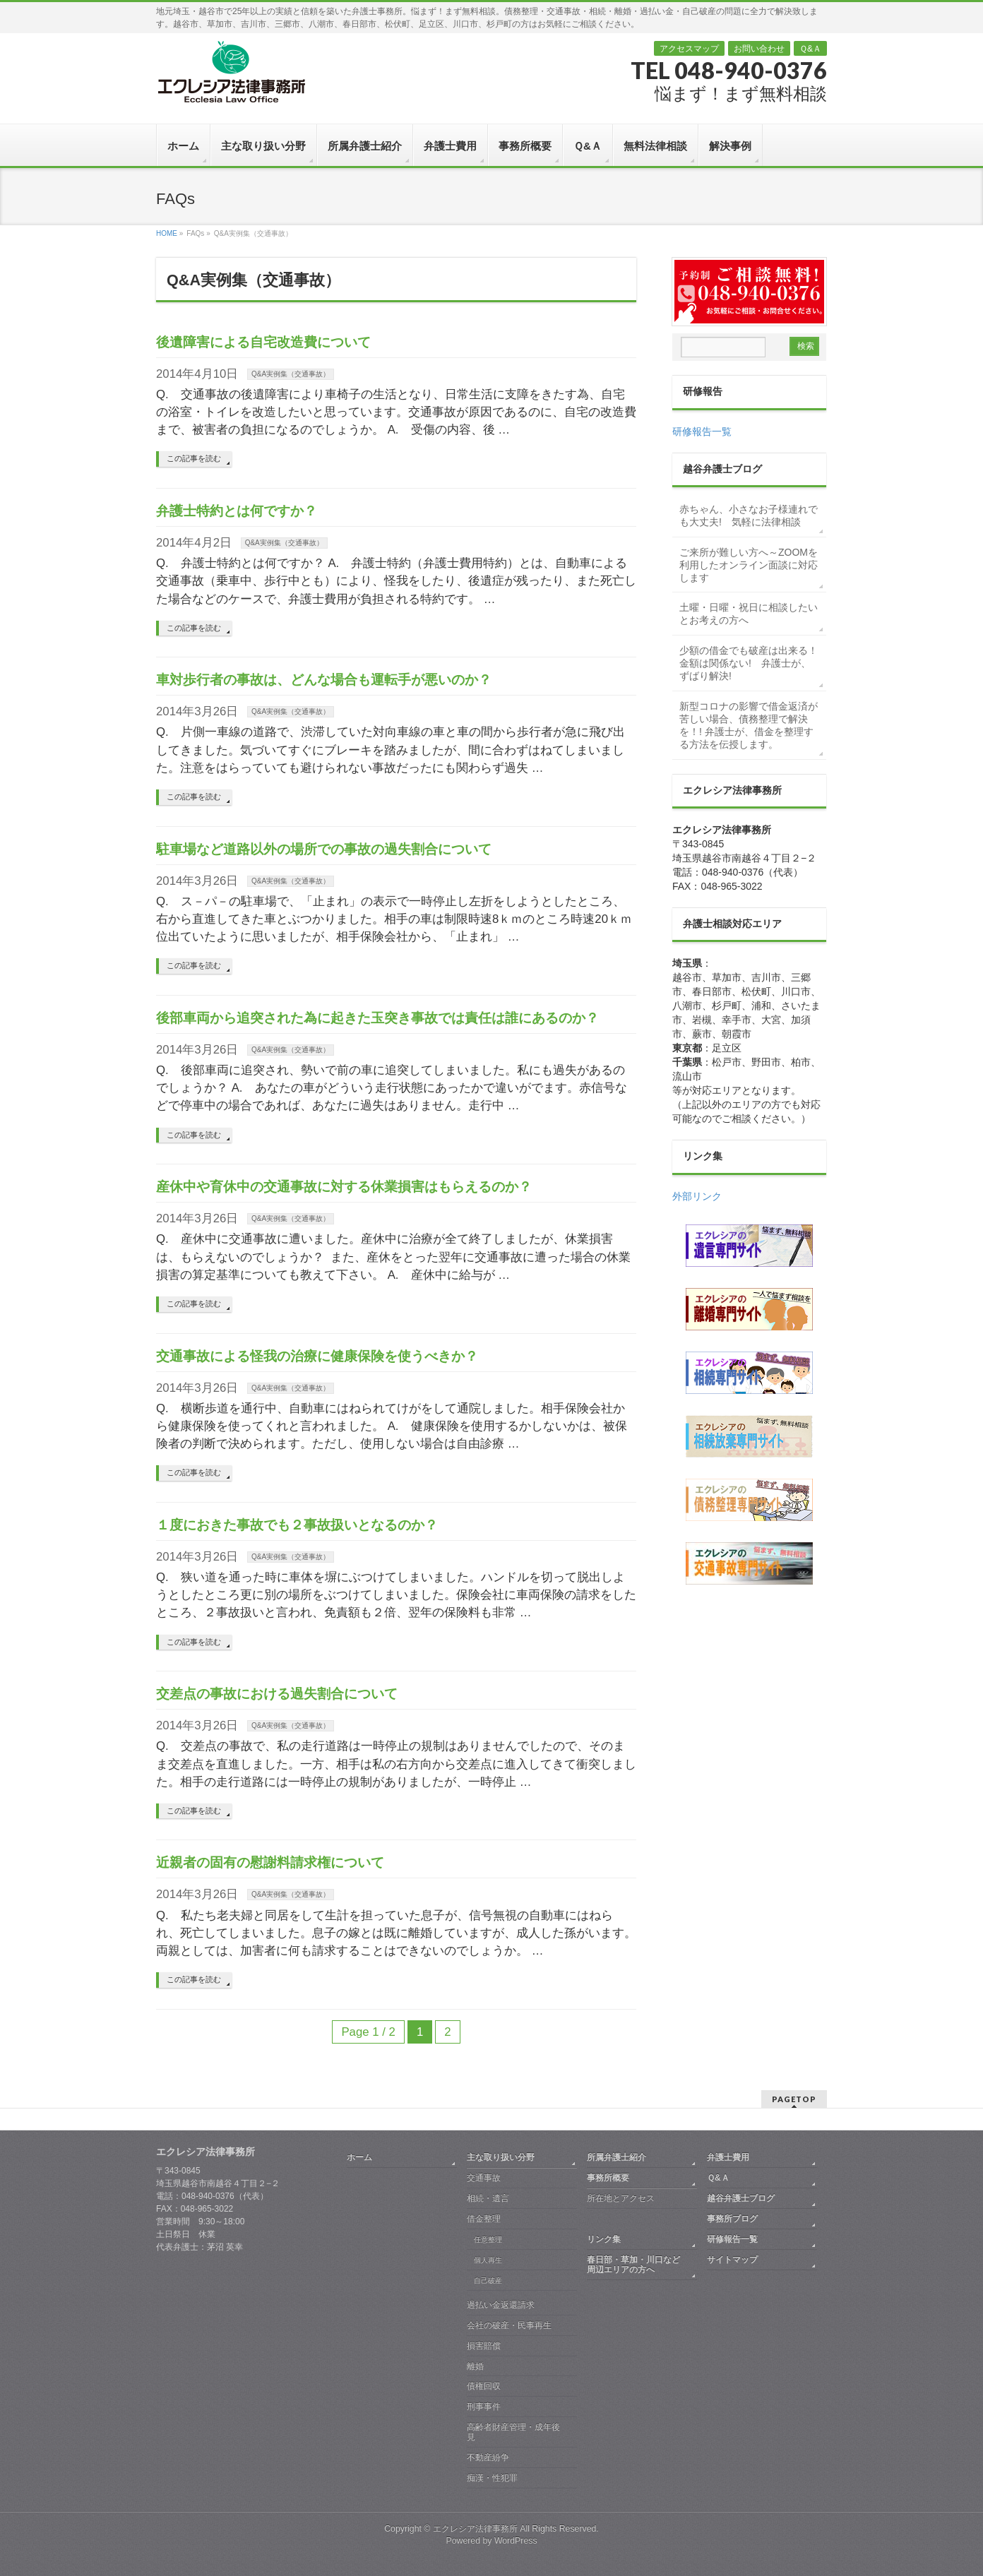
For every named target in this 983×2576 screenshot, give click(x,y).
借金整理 (484, 2219)
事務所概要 (608, 2178)
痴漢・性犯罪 (492, 2478)
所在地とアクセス (621, 2198)
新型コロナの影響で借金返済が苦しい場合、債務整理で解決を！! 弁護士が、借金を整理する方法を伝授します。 (748, 725)
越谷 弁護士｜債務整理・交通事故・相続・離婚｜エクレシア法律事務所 (230, 71)
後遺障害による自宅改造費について (263, 342)
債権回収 (484, 2386)
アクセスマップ (689, 49)
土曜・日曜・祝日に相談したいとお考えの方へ (748, 614)
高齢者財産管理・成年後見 (513, 2432)
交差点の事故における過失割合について (277, 1693)
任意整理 (488, 2239)
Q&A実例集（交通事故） (290, 374)
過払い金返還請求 (501, 2305)
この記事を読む (194, 458)
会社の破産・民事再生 (509, 2325)
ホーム (359, 2157)
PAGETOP (794, 2099)
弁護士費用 (728, 2157)
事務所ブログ (732, 2219)
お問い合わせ (759, 49)
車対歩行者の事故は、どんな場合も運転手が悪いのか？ (324, 679)
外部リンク (697, 1196)
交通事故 (484, 2178)
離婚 (475, 2366)
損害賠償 (484, 2346)
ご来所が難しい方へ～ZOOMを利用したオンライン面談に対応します (748, 565)
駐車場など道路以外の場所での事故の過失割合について (324, 849)
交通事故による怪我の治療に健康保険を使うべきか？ (317, 1356)
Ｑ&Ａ (810, 49)
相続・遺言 (488, 2198)
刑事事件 (484, 2406)
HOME (166, 233)
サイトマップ (732, 2260)
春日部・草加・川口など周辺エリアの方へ (633, 2264)
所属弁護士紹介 (616, 2157)
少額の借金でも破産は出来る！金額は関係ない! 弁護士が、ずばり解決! (748, 663)
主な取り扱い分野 (501, 2157)
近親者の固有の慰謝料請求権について (270, 1862)
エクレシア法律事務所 (476, 2529)
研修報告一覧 (702, 431)
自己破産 (488, 2280)
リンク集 (604, 2239)
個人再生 (488, 2260)
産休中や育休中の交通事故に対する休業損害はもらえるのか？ (344, 1186)
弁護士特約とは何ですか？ (236, 510)
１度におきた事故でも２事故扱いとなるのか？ (297, 1524)
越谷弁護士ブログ (741, 2198)
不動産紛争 (488, 2457)
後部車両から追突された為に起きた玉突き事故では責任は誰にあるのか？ (377, 1017)
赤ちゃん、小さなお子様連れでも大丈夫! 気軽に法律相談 (748, 515)
